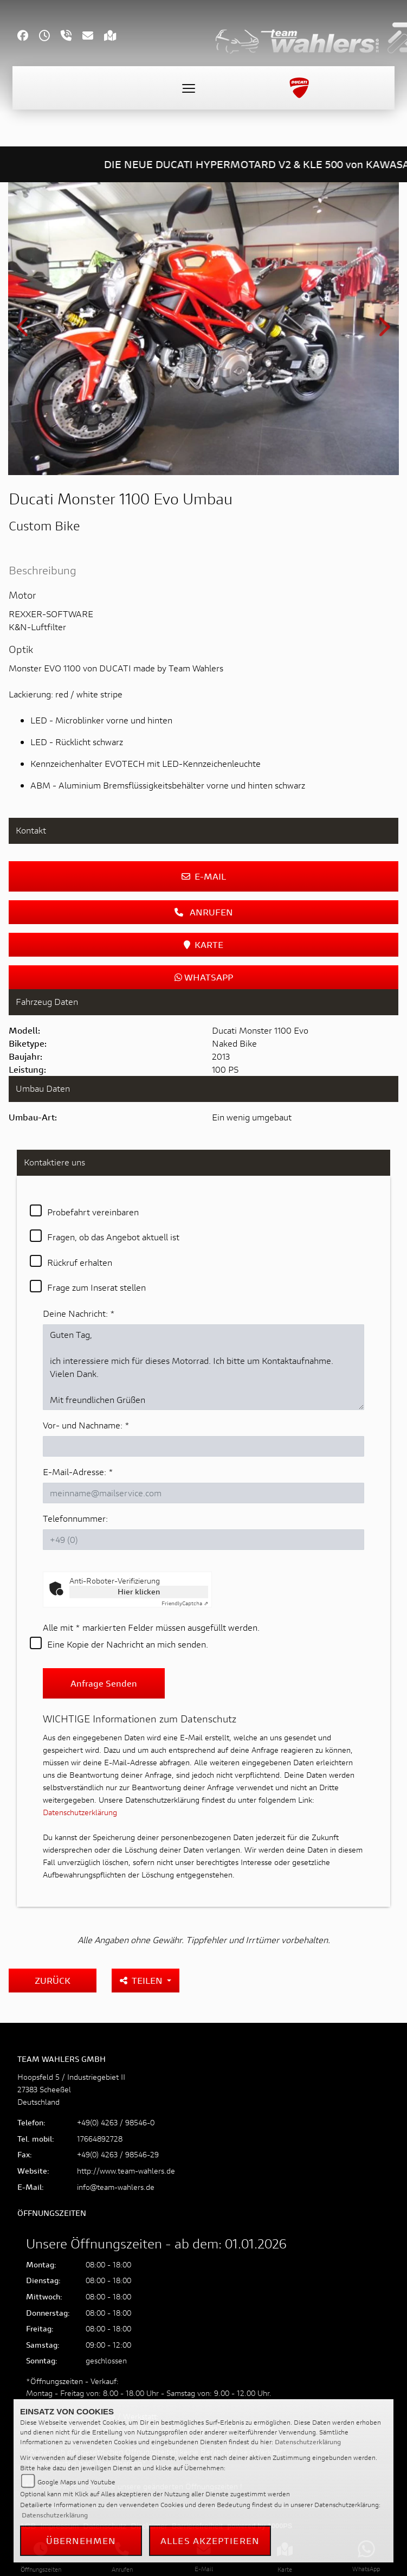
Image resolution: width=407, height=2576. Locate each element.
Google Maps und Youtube (76, 2482)
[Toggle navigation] (188, 87)
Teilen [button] (142, 1980)
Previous (23, 330)
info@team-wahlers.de (115, 2187)
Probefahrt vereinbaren (93, 1211)
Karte (203, 944)
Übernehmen (81, 2540)
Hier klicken (139, 1591)
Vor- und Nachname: (86, 1425)
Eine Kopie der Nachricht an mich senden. (127, 1644)
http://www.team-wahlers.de (126, 2170)
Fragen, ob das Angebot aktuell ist (113, 1236)
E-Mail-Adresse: (78, 1471)
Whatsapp (204, 977)
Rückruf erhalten (79, 1262)
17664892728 (99, 2138)
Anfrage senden (103, 1683)
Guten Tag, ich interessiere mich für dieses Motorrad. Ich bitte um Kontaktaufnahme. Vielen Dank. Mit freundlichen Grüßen (203, 1367)
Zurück (52, 1980)
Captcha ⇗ (184, 1603)
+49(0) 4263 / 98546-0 (115, 2122)
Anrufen (204, 912)
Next (383, 330)
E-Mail (204, 876)
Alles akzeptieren (210, 2540)
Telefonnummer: (75, 1518)
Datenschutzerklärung (80, 1812)
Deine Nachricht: (79, 1313)
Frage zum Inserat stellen (96, 1287)
